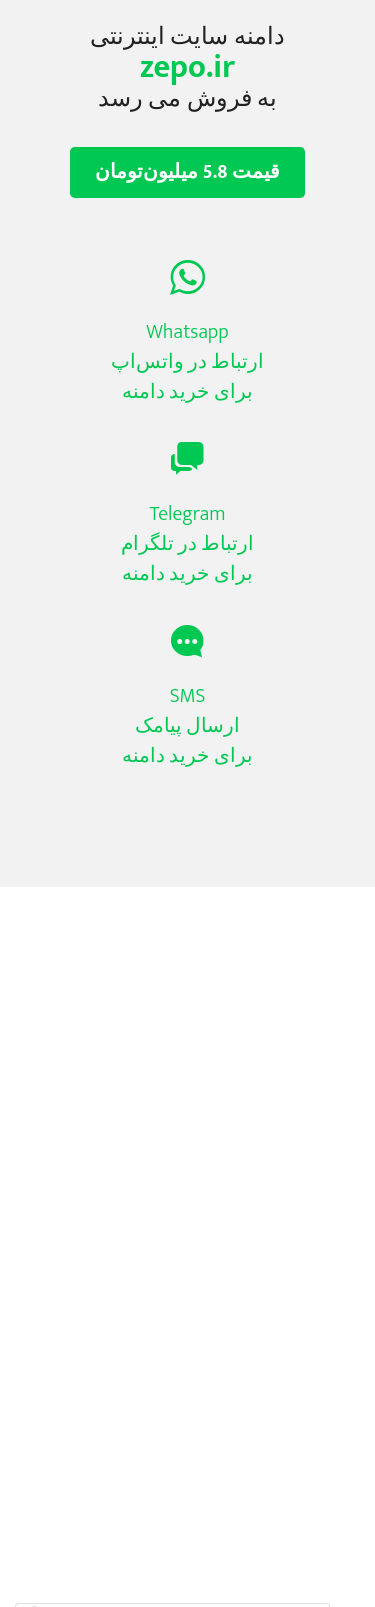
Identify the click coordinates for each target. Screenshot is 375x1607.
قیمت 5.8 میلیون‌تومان (187, 172)
